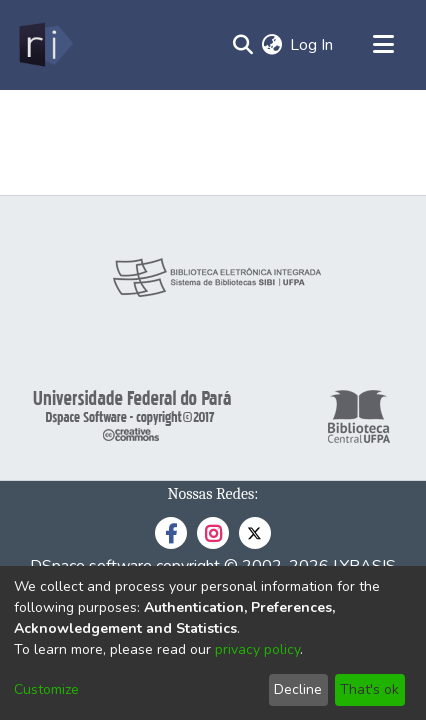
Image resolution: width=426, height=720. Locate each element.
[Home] (44, 45)
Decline (298, 689)
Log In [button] (312, 45)
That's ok (369, 689)
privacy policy (257, 649)
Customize (46, 689)
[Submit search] (242, 45)
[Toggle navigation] (383, 45)
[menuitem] (271, 45)
